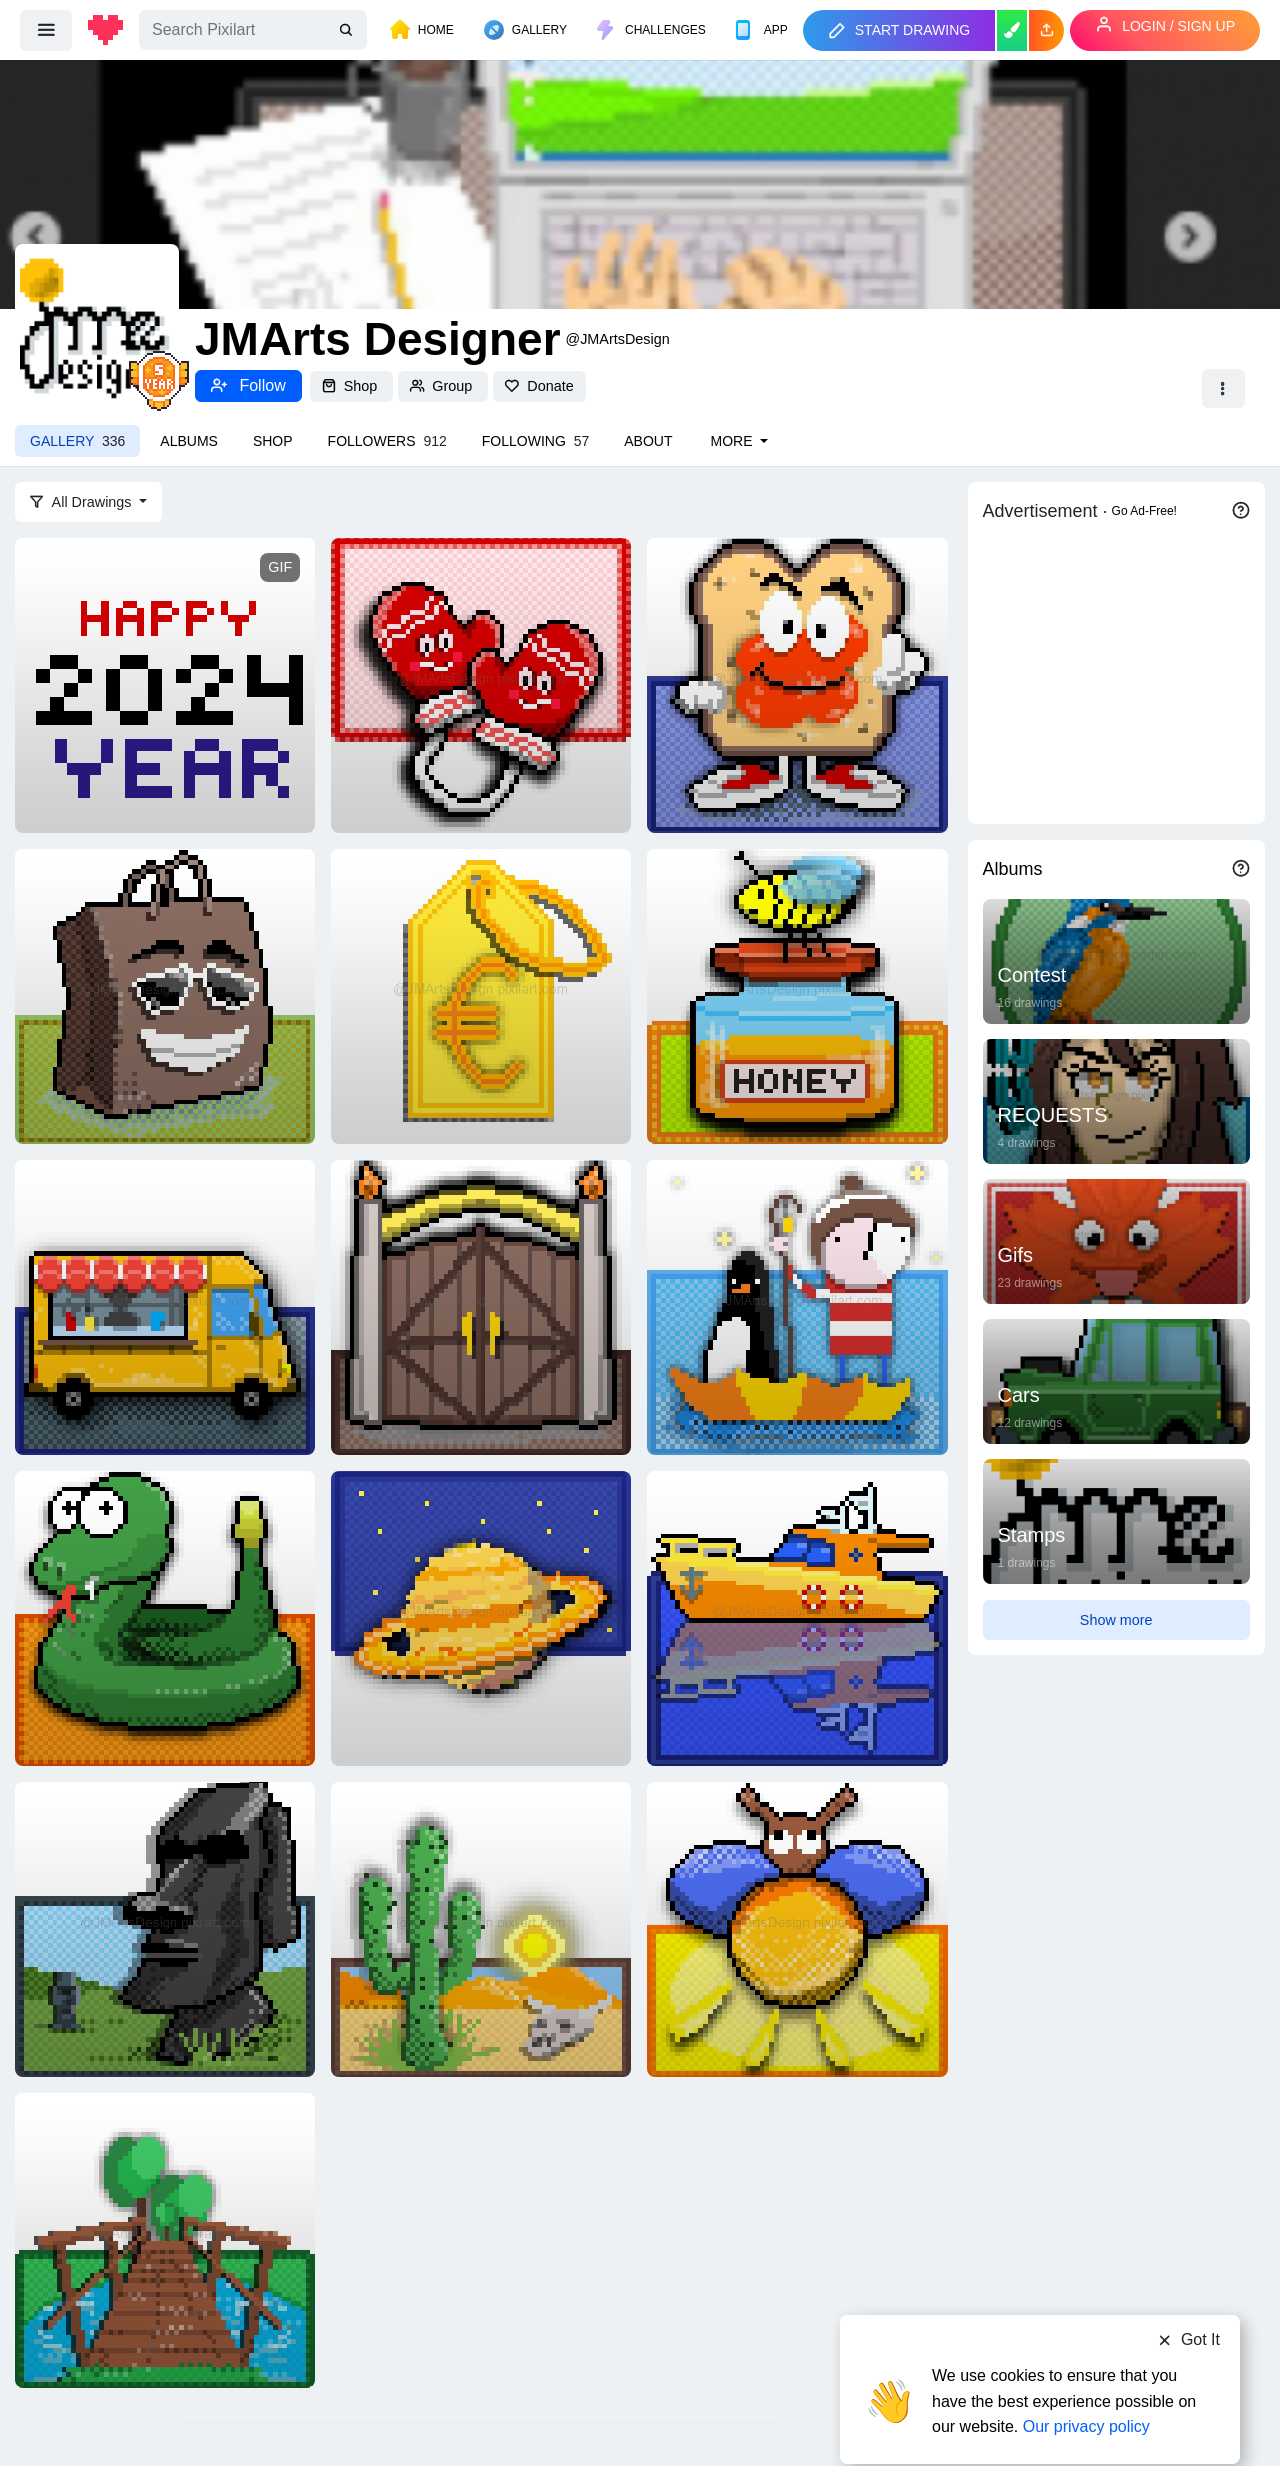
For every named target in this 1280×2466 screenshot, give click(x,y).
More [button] (733, 441)
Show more (1116, 1620)
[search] (348, 30)
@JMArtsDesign (618, 339)
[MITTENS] (481, 684)
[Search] (253, 30)
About (648, 441)
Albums (189, 441)
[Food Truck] (165, 1306)
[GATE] (481, 1306)
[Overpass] (165, 2239)
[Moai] (165, 1928)
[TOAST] (797, 684)
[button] (1046, 30)
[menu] (46, 30)
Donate (539, 386)
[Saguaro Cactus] (481, 1928)
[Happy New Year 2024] (165, 684)
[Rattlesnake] (165, 1617)
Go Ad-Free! (1144, 511)
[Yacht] (797, 1617)
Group (443, 386)
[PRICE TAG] (481, 995)
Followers (387, 441)
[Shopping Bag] (165, 995)
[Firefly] (797, 1928)
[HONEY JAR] (797, 995)
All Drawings (83, 502)
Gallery (77, 441)
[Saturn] (481, 1617)
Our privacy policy (1086, 2388)
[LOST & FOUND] (797, 1306)
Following (535, 441)
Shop (352, 386)
